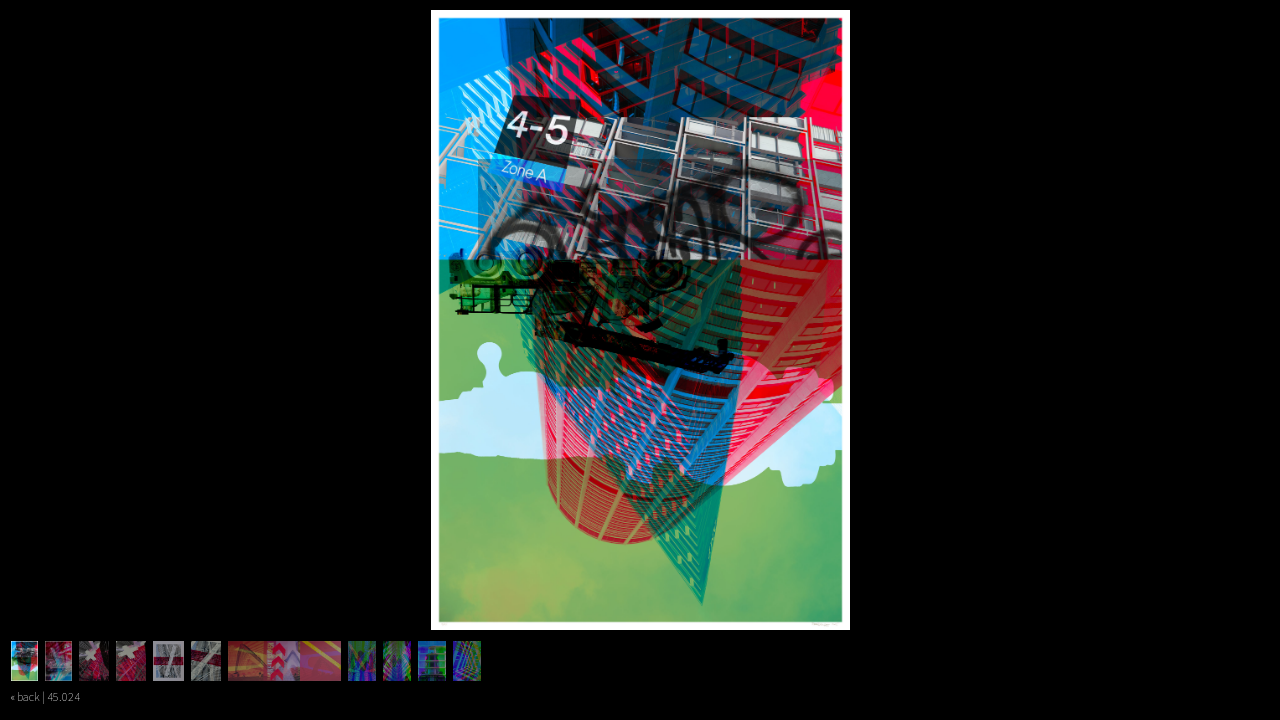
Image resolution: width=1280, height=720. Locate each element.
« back (25, 696)
